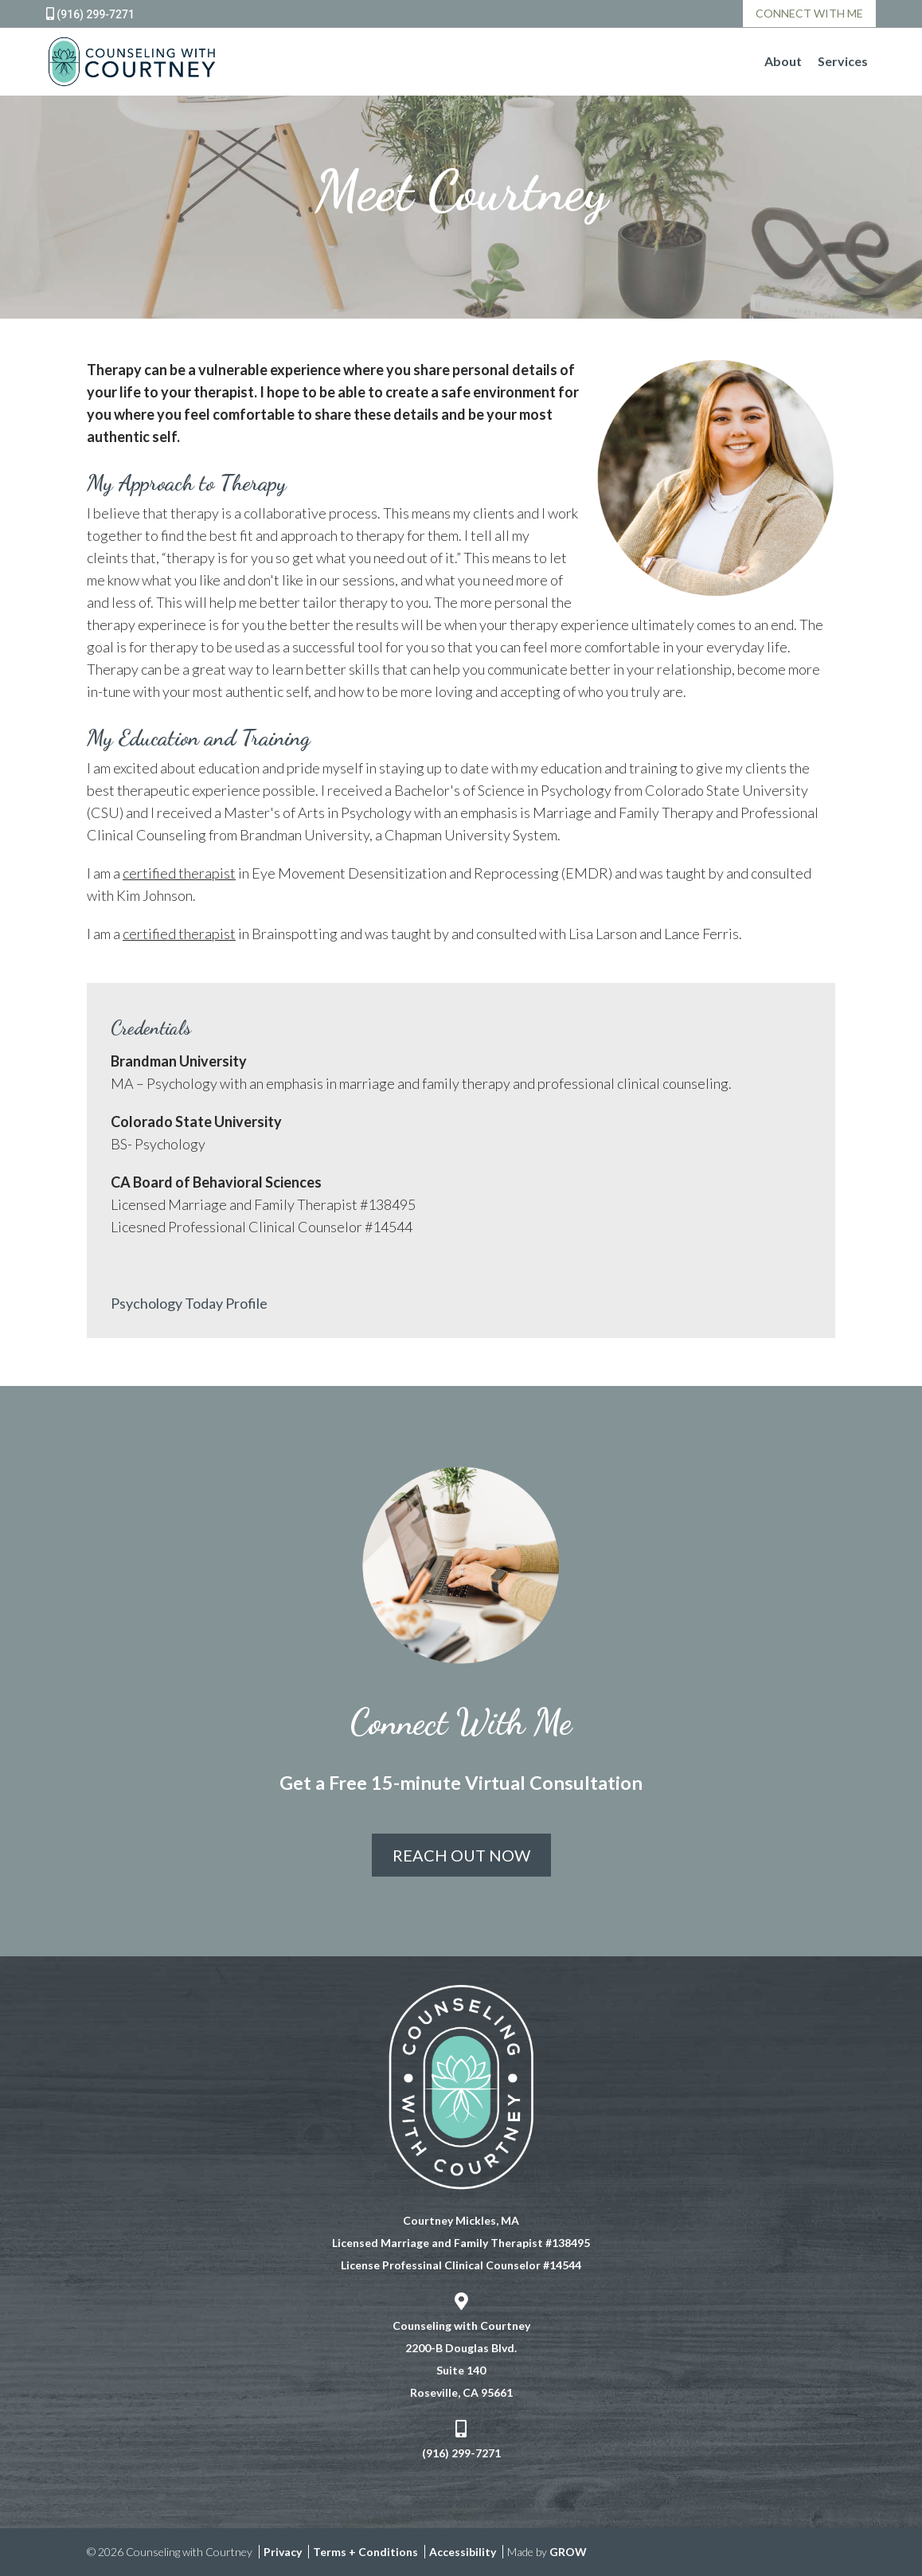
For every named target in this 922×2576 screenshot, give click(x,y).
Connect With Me (809, 13)
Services (843, 61)
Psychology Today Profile (189, 1303)
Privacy (283, 2551)
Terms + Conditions (365, 2551)
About (783, 61)
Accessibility (462, 2551)
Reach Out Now (461, 1855)
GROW (568, 2551)
